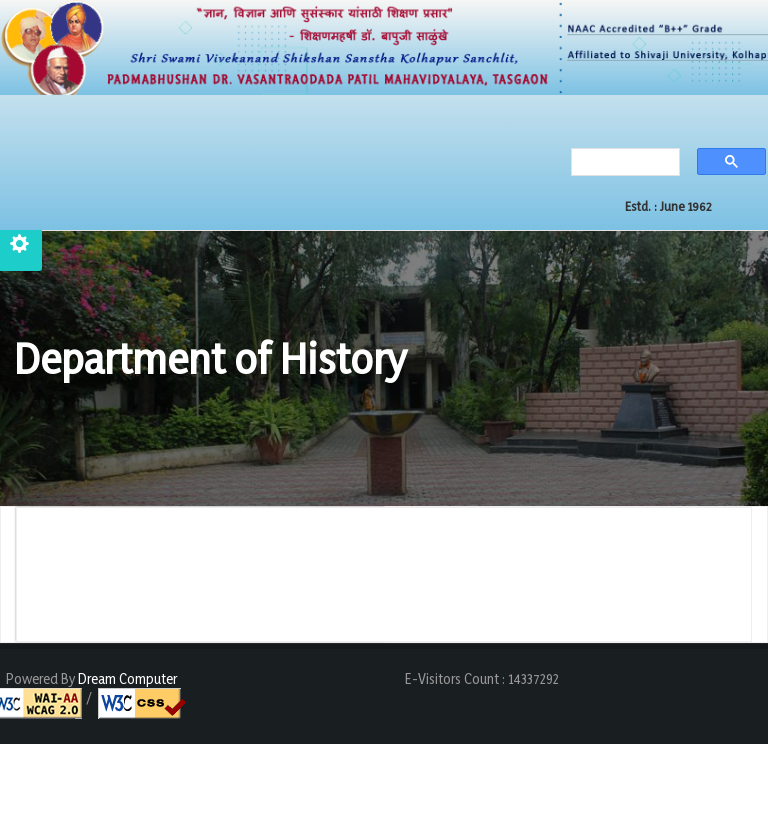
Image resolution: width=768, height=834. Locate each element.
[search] (620, 164)
